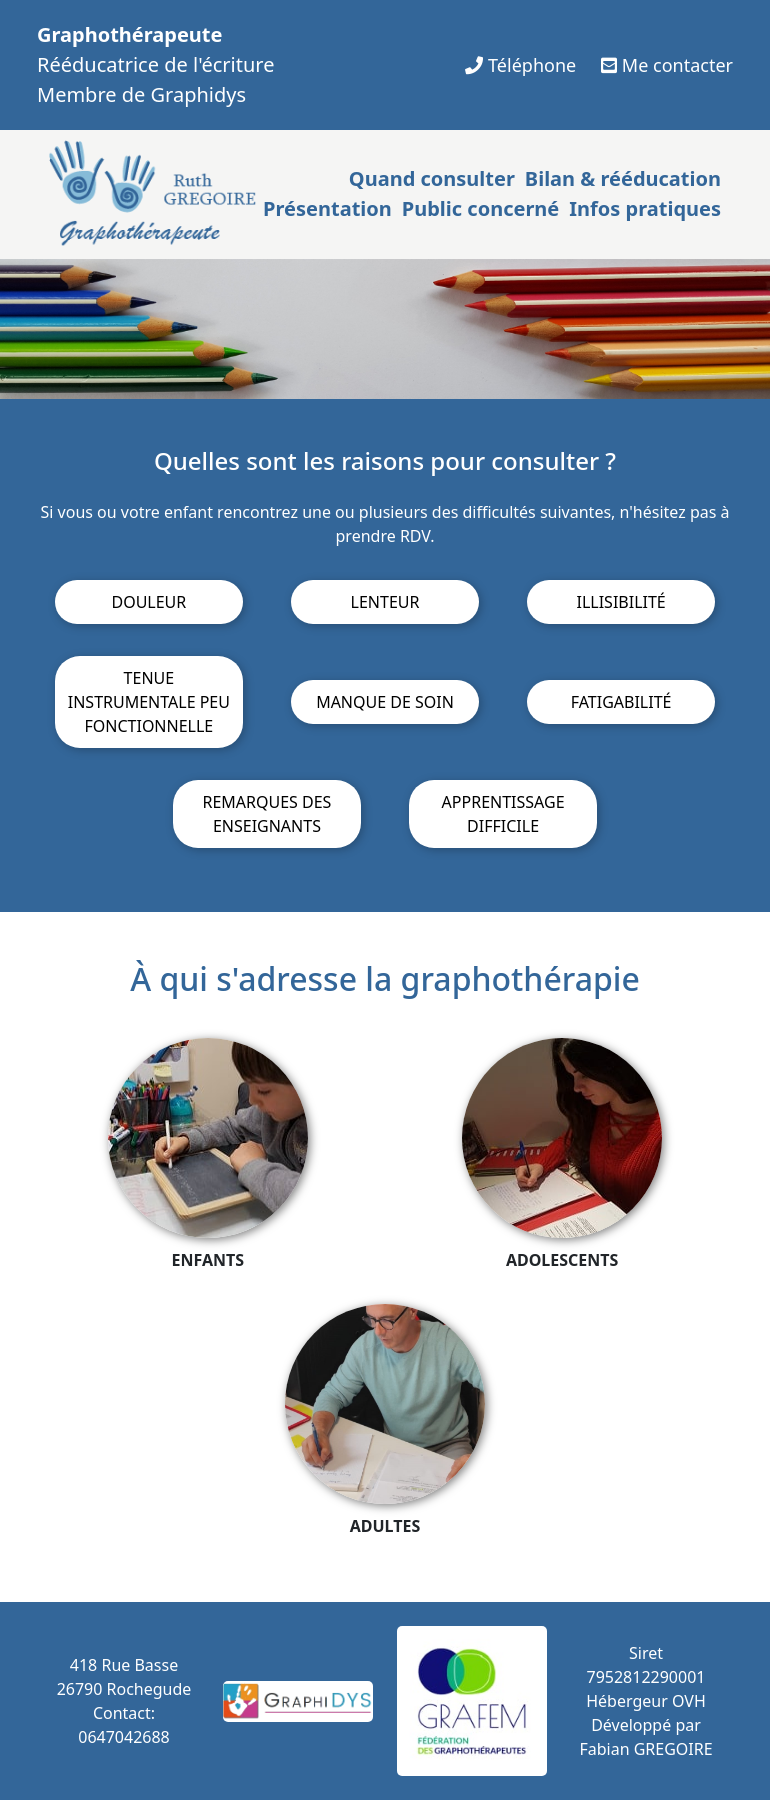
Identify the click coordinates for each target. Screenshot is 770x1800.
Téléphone (520, 65)
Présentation (327, 208)
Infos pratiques (645, 208)
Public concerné (480, 208)
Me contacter (667, 65)
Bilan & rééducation (623, 178)
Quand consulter (432, 178)
